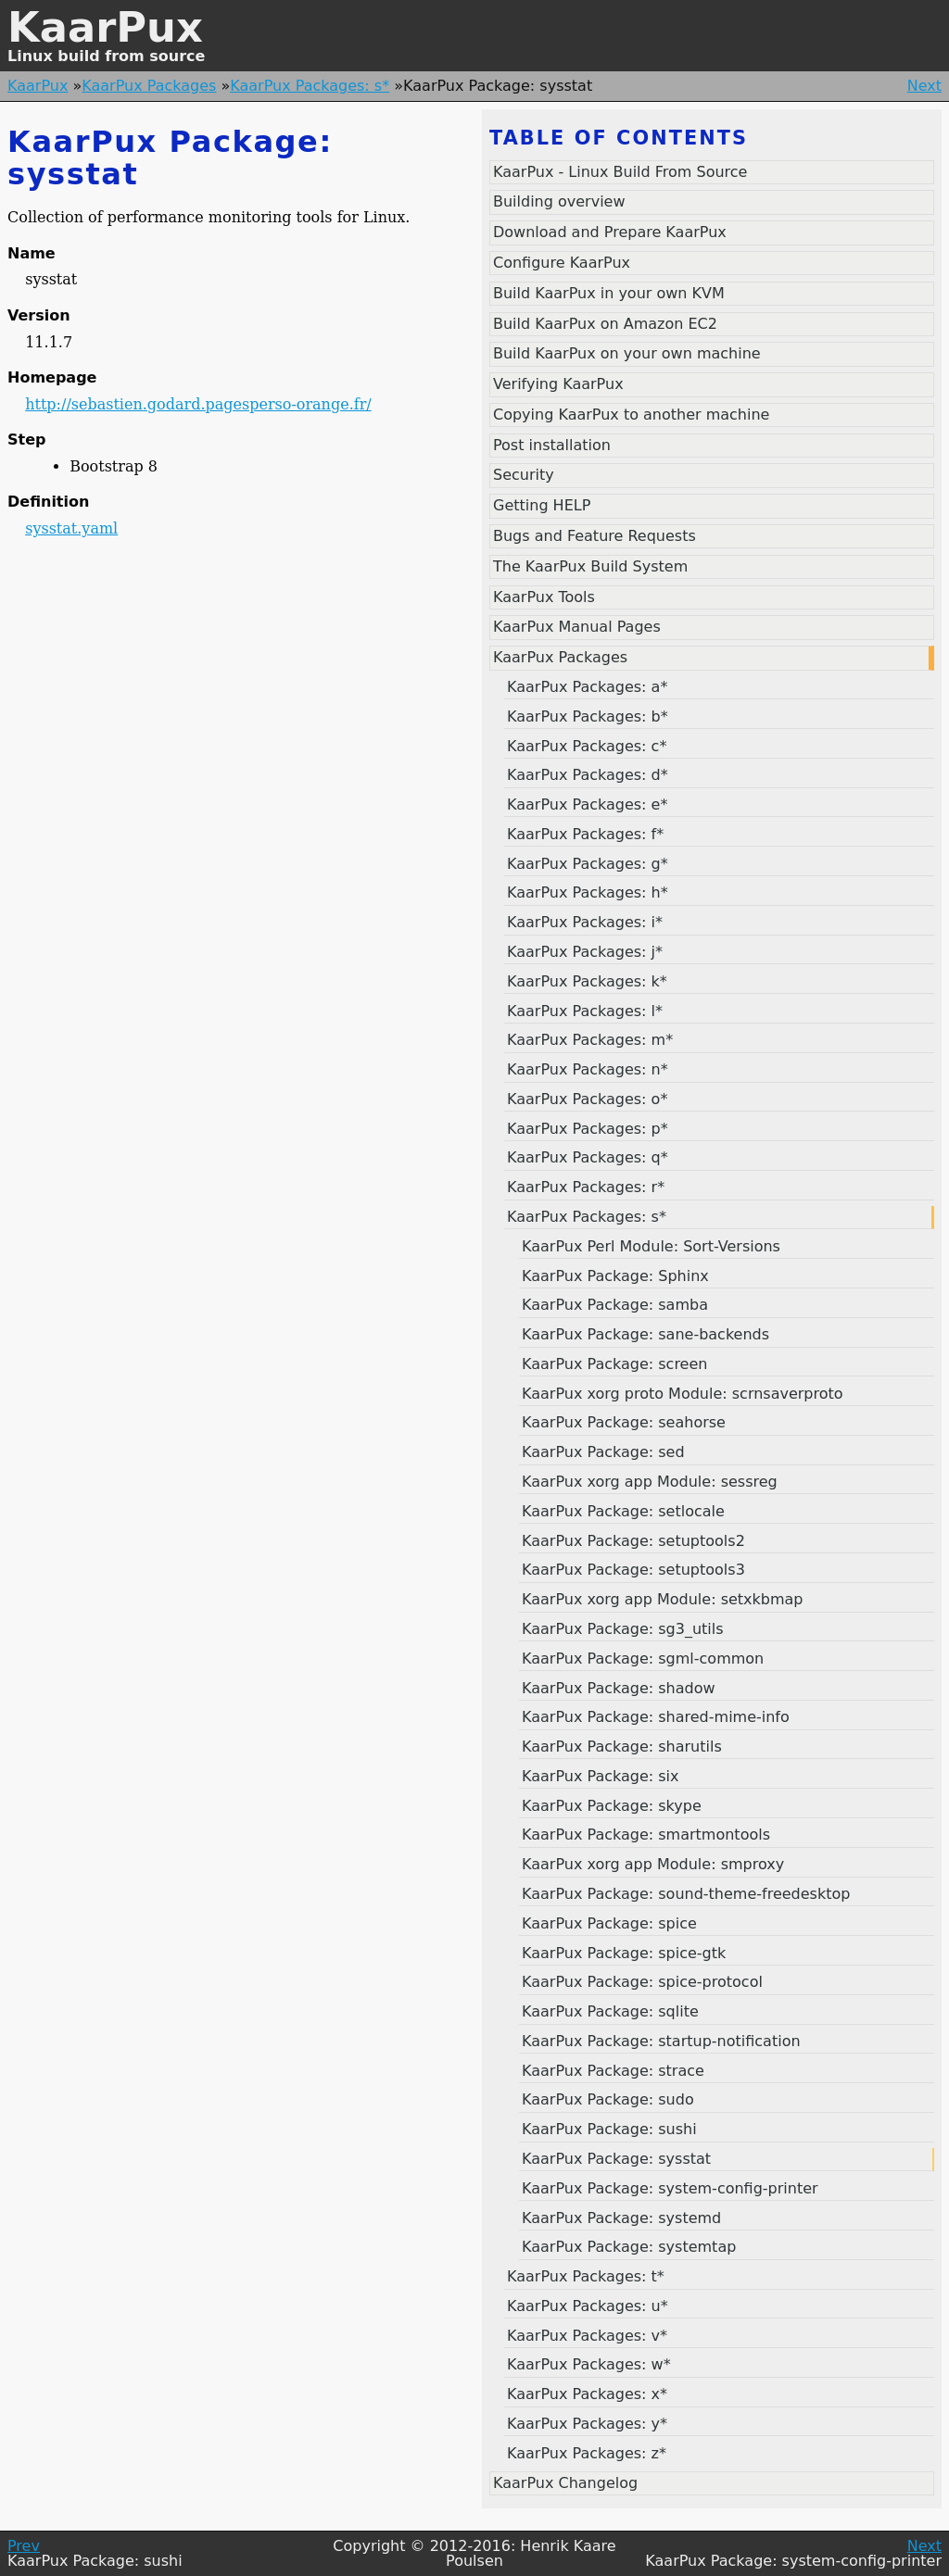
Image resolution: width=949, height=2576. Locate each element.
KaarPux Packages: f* (585, 834)
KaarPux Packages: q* (587, 1157)
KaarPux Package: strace (613, 2071)
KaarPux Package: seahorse (624, 1422)
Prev (23, 2546)
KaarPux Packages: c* (586, 746)
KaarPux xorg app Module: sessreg (650, 1481)
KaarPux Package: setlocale (623, 1511)
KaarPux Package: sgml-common (643, 1658)
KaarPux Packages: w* (589, 2364)
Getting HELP (541, 505)
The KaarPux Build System (590, 566)
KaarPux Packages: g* (587, 864)
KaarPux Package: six (600, 1776)
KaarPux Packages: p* (587, 1128)
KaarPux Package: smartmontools (646, 1834)
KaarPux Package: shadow (618, 1688)
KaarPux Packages (149, 85)
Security (523, 475)
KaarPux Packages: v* (587, 2335)
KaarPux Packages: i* (585, 922)
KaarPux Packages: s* (309, 85)
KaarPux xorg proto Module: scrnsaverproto (682, 1393)
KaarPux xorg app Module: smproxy (653, 1864)
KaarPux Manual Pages (577, 626)
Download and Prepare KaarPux (610, 232)
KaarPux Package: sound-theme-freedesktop (686, 1894)
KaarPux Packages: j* (585, 952)
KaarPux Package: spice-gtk (624, 1953)
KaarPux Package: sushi (609, 2129)
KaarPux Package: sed (603, 1452)
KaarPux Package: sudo (608, 2099)
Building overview (559, 201)
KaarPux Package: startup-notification (661, 2041)
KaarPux (105, 27)
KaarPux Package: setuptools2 (633, 1541)
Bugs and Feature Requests (594, 536)
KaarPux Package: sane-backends (645, 1334)
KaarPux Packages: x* (587, 2394)
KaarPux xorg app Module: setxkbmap (662, 1599)
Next (924, 85)
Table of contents (618, 138)
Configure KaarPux (561, 262)
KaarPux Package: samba (615, 1304)
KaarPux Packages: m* (590, 1040)
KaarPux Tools (544, 597)
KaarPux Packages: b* (587, 716)
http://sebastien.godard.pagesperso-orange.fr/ (198, 404)
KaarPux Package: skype (612, 1806)
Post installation (552, 445)
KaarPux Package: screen (614, 1364)
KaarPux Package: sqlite (610, 2011)
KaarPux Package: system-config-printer (670, 2188)
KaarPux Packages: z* (586, 2453)
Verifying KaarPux (558, 384)
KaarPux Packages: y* (587, 2423)
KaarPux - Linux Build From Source (620, 172)
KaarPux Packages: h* (587, 892)
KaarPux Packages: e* (587, 804)
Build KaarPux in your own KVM (609, 293)
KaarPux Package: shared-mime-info (656, 1717)
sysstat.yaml (71, 528)
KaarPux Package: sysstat (616, 2159)
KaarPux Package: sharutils (622, 1746)
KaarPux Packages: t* (585, 2276)
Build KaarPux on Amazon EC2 (605, 324)
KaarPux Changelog (565, 2483)
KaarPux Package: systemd (621, 2218)
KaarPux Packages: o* (587, 1099)
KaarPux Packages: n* (587, 1069)
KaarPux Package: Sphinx (615, 1276)
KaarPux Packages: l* (585, 1011)
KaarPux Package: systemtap (629, 2247)
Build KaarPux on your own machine (627, 353)
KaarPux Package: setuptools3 (633, 1569)
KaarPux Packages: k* (587, 981)
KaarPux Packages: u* (587, 2306)
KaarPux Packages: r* (585, 1187)
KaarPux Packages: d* (587, 775)
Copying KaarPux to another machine (631, 414)
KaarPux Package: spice (609, 1923)
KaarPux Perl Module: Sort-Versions (651, 1246)
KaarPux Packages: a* (587, 687)
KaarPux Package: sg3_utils (623, 1629)
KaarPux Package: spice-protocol (642, 1982)
